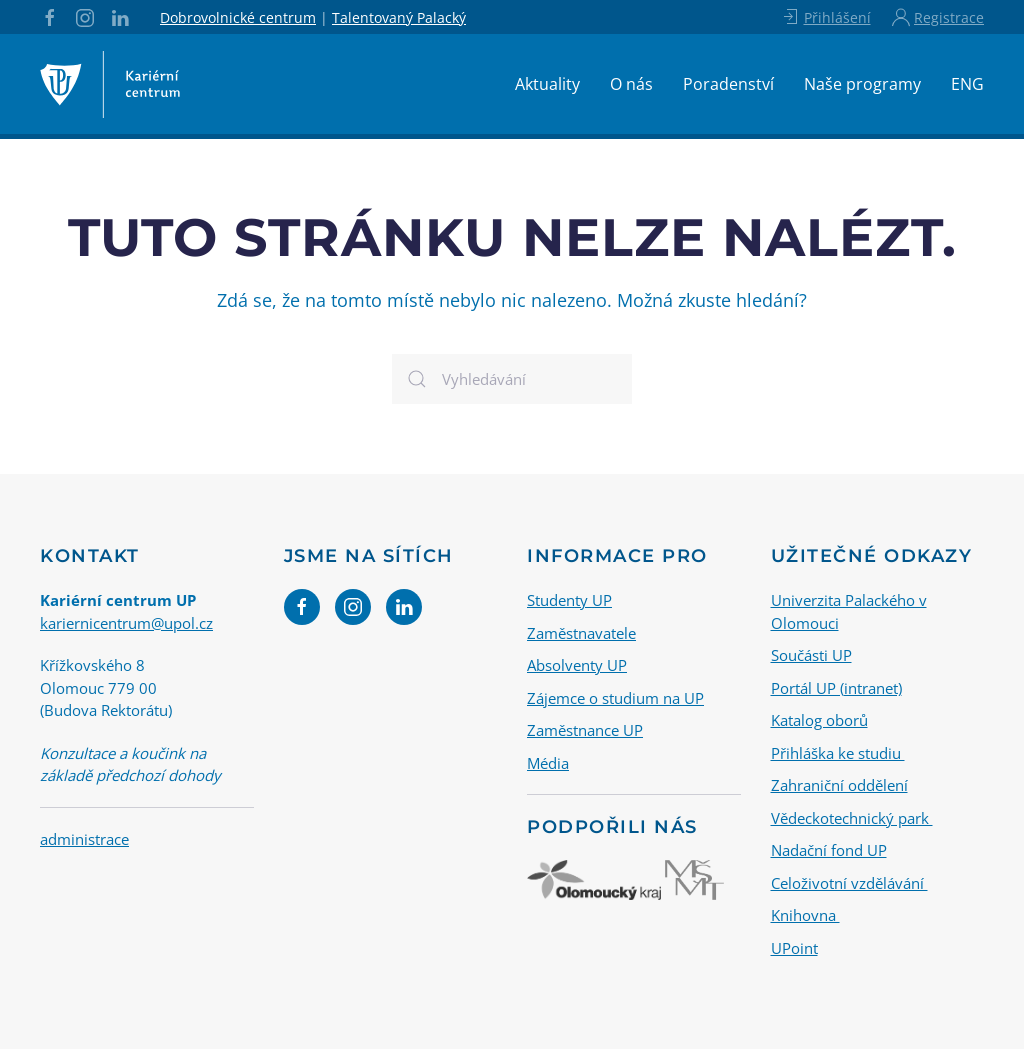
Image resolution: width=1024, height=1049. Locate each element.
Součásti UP (811, 655)
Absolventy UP (577, 665)
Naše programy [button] (862, 84)
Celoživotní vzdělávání (849, 883)
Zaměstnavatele (581, 633)
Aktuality (547, 84)
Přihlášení (825, 17)
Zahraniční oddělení (839, 785)
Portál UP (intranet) (836, 688)
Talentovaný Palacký (399, 17)
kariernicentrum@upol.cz (126, 623)
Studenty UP (569, 600)
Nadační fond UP (829, 850)
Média (548, 763)
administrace (84, 839)
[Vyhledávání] (512, 379)
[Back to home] (110, 84)
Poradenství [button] (728, 84)
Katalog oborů (819, 720)
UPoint (794, 948)
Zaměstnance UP (585, 730)
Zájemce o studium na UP (615, 698)
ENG (967, 84)
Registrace (938, 17)
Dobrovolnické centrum (238, 17)
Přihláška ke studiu (838, 753)
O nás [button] (631, 84)
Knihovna (805, 915)
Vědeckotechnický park (852, 818)
